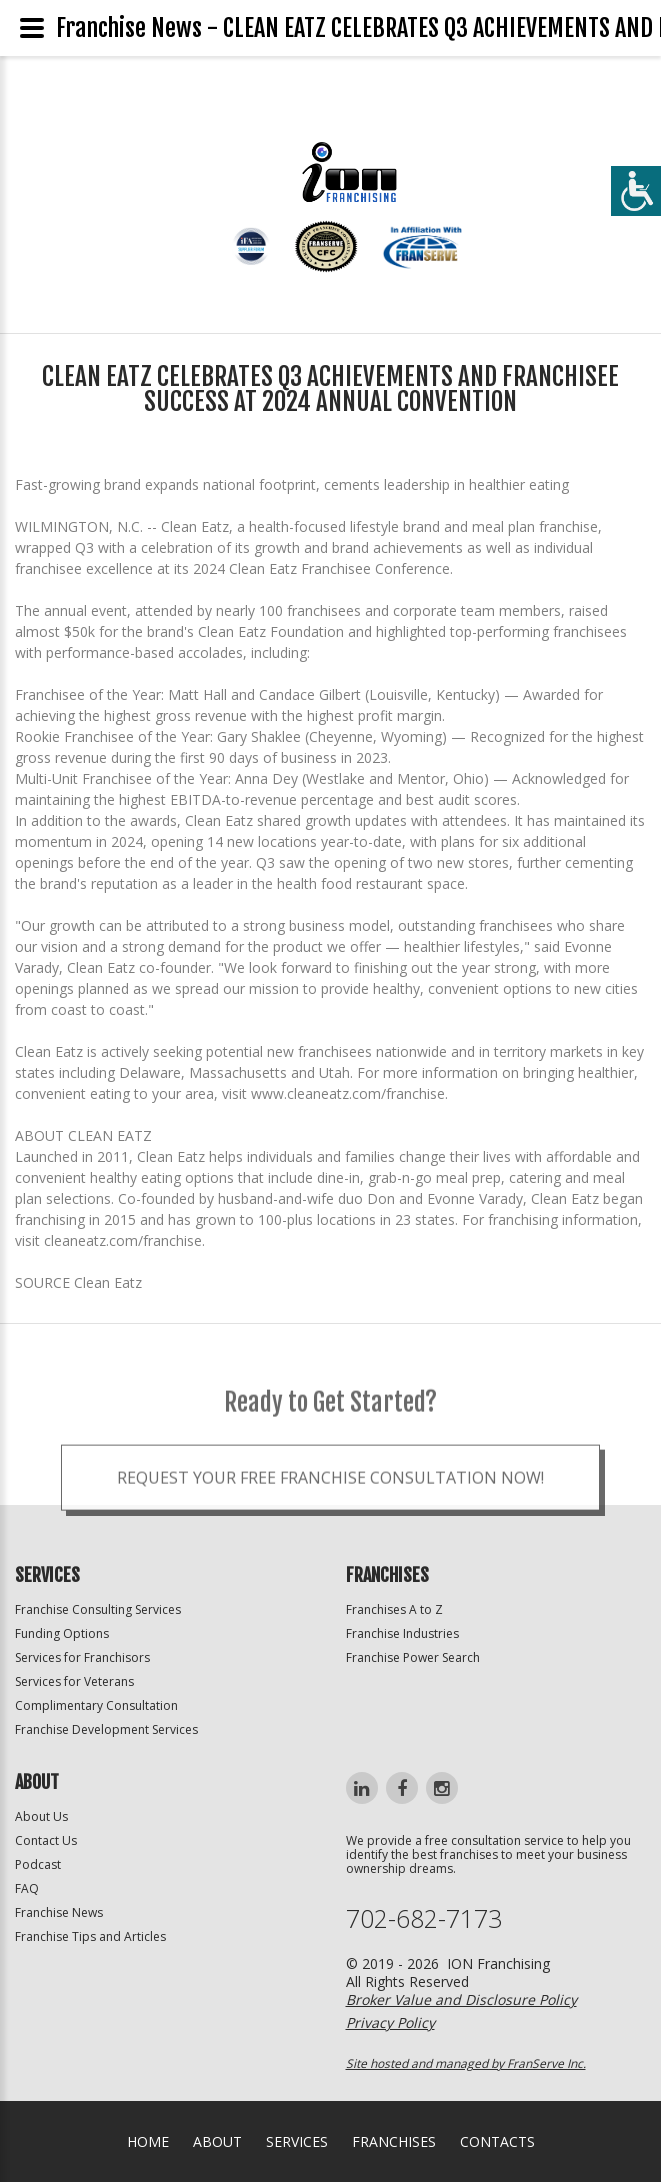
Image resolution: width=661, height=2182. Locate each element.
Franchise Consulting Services (98, 1609)
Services (297, 2141)
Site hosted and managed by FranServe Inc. (466, 2063)
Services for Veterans (74, 1681)
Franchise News (59, 1912)
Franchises (394, 2141)
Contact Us (46, 1840)
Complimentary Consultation (96, 1705)
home (148, 2141)
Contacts (497, 2141)
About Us (41, 1816)
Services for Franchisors (82, 1657)
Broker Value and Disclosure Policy (461, 1999)
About (217, 2141)
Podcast (38, 1864)
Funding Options (62, 1633)
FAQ (27, 1888)
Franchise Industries (402, 1633)
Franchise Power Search (413, 1657)
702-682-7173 (424, 1918)
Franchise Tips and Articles (90, 1936)
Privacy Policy (390, 2022)
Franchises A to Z (394, 1609)
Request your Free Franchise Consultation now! (330, 1505)
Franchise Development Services (106, 1729)
